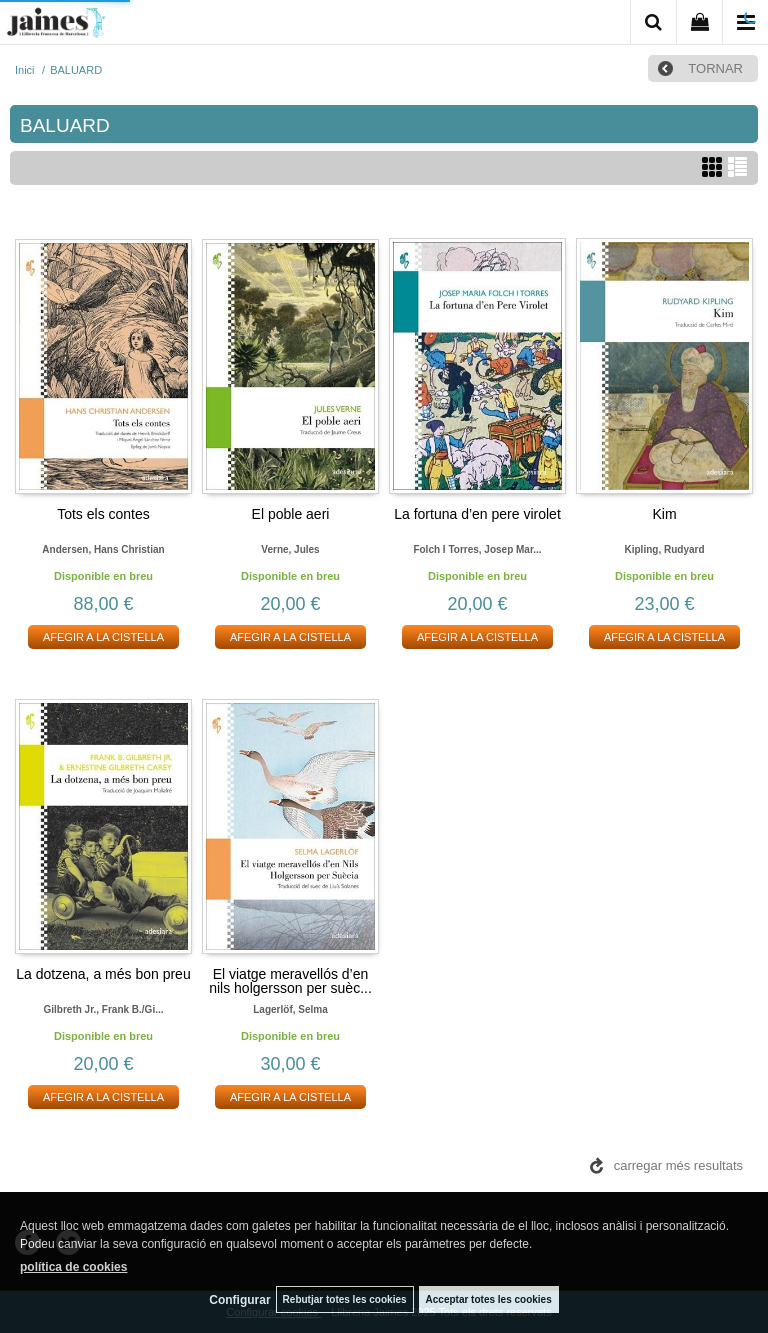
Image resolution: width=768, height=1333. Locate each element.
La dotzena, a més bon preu (103, 974)
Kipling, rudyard (665, 549)
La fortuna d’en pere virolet (477, 514)
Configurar (239, 1300)
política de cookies (73, 1267)
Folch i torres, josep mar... (477, 549)
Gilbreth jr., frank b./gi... (103, 1009)
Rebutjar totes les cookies (345, 1299)
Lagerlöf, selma (290, 1009)
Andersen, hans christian (103, 549)
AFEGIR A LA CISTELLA (103, 637)
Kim (664, 514)
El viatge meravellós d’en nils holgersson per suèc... (290, 981)
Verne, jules (290, 549)
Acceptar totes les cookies (489, 1299)
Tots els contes (103, 514)
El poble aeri (291, 514)
